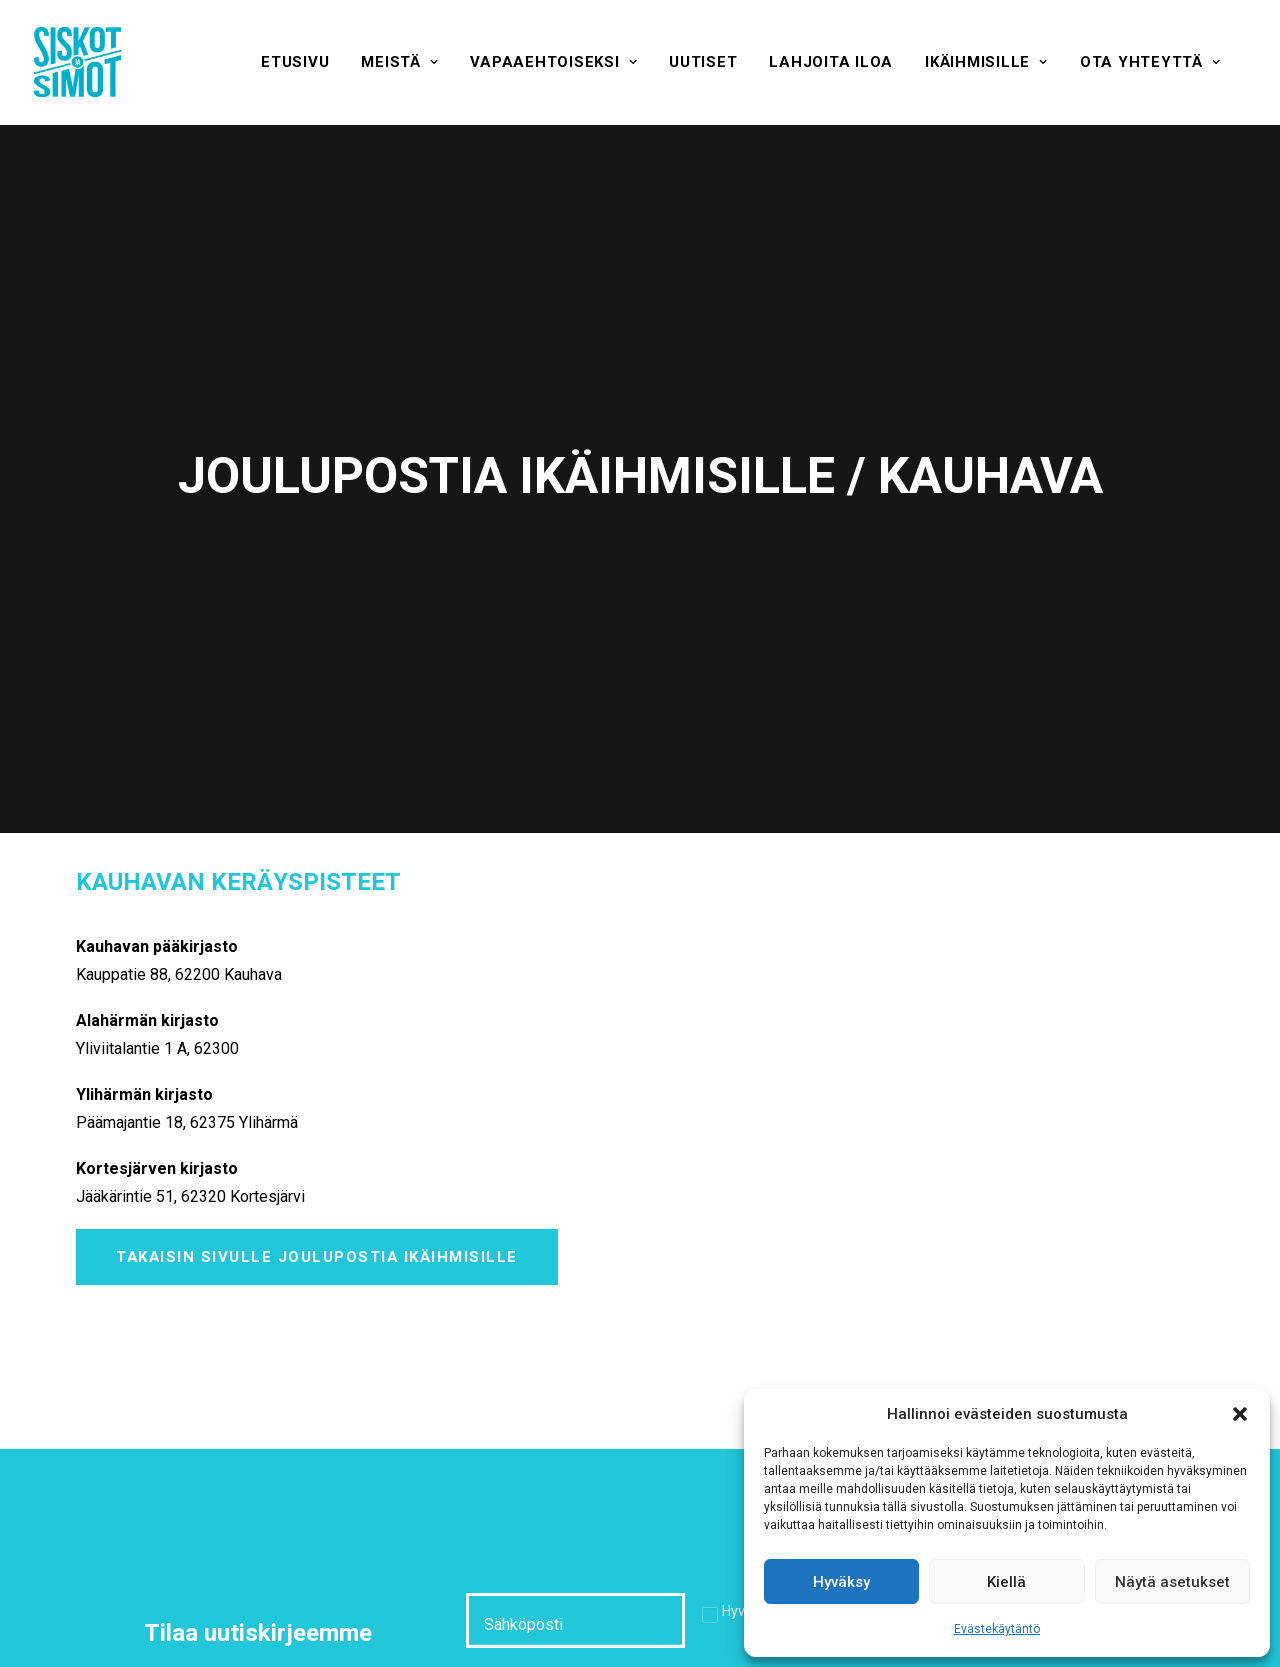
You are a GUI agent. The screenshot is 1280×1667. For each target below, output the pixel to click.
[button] (1240, 1414)
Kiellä (1006, 1582)
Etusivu (295, 62)
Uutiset (703, 62)
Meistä (399, 62)
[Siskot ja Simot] (77, 62)
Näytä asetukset (1172, 1582)
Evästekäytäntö (997, 1629)
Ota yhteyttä (1150, 62)
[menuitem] (295, 62)
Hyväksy (841, 1582)
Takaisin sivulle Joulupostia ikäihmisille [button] (317, 1157)
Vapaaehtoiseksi (553, 62)
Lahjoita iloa (831, 62)
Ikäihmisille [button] (986, 62)
